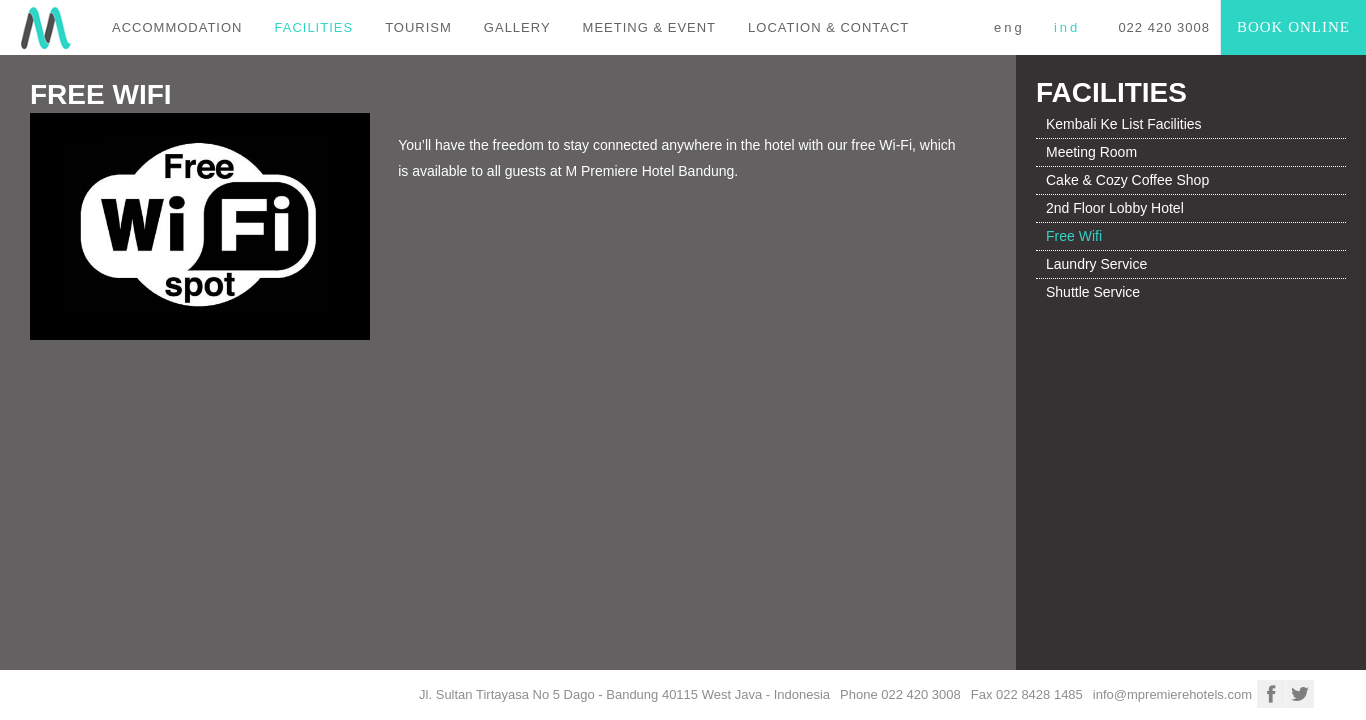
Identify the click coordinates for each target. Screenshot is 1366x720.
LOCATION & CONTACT (828, 27)
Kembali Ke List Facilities (1124, 124)
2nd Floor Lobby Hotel (1115, 208)
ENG (1009, 27)
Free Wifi (1074, 236)
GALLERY (517, 27)
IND (1067, 27)
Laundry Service (1096, 264)
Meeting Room (1091, 152)
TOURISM (418, 27)
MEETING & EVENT (649, 27)
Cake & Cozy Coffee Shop (1127, 180)
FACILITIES (313, 27)
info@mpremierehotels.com (1172, 694)
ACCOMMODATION (177, 27)
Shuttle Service (1093, 292)
